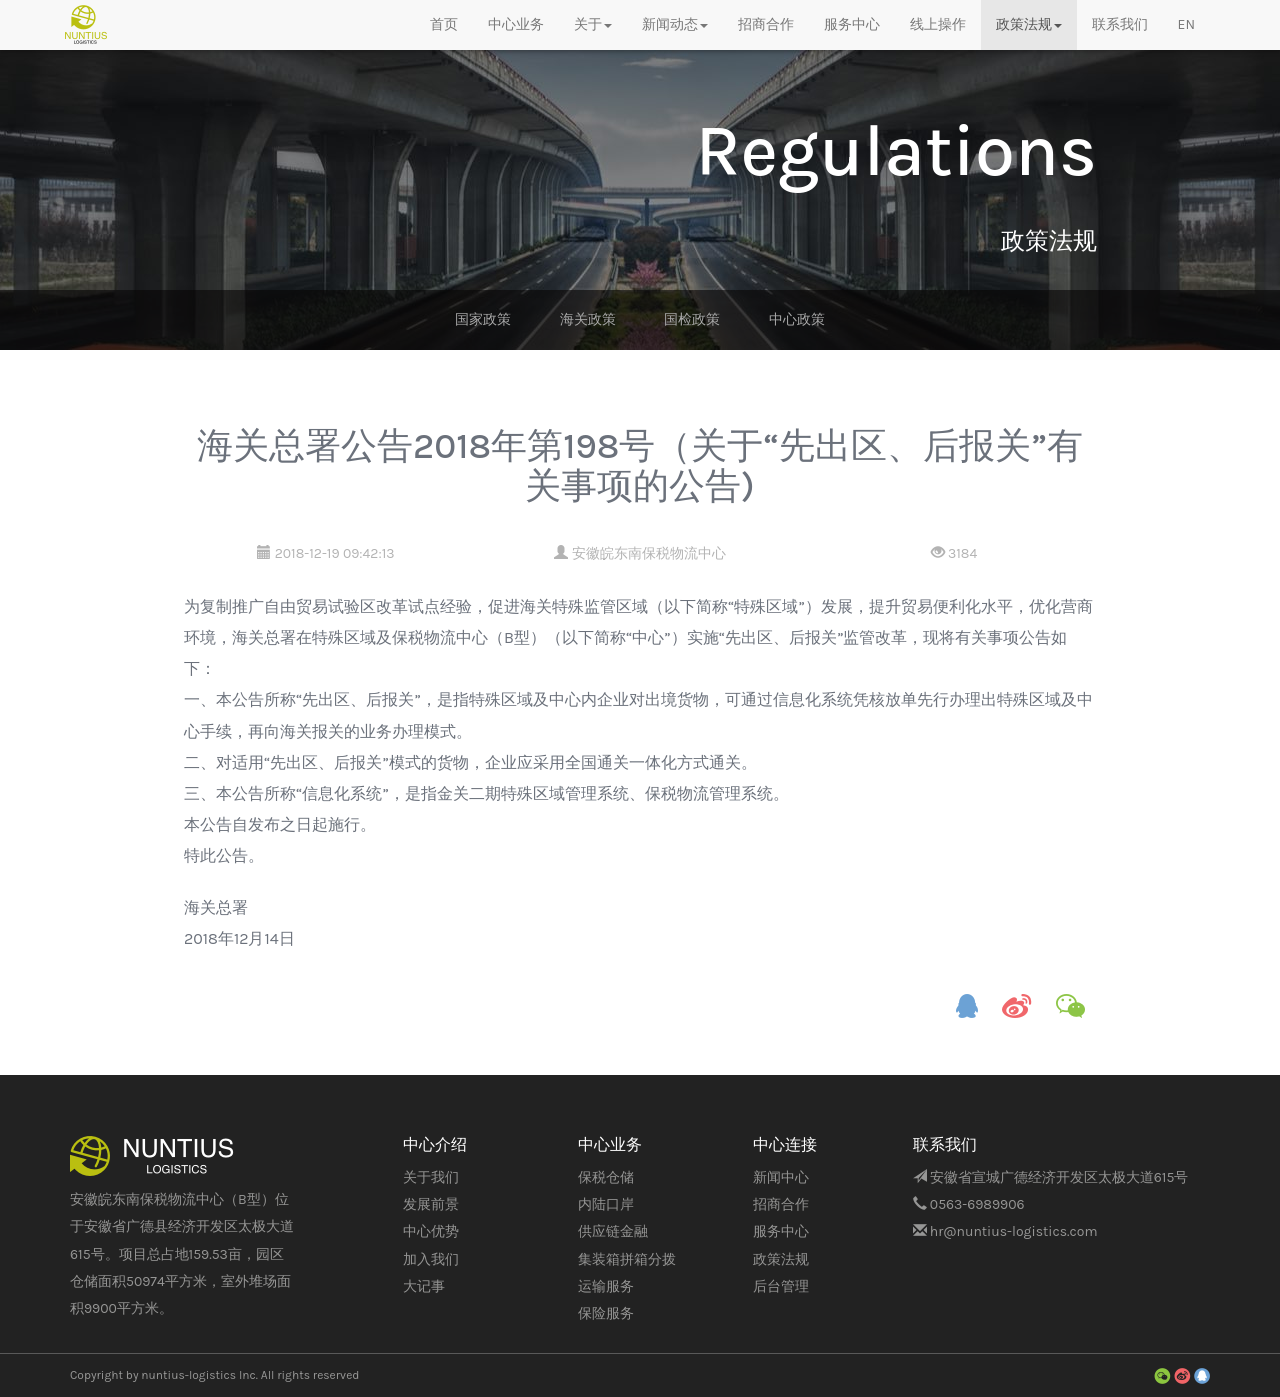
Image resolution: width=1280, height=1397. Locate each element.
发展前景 (431, 1204)
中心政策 (797, 319)
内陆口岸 (606, 1204)
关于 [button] (593, 24)
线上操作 (938, 24)
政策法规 (781, 1259)
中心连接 (785, 1144)
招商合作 (766, 24)
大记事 (424, 1286)
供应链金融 (613, 1231)
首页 (444, 24)
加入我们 (431, 1259)
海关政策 (588, 319)
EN (1186, 24)
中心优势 (431, 1231)
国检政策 (692, 319)
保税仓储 (606, 1177)
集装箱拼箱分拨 (627, 1259)
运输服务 (606, 1286)
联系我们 (1120, 24)
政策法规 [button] (1029, 24)
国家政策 (483, 319)
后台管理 (781, 1286)
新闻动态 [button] (675, 24)
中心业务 (516, 24)
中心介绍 (435, 1144)
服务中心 (852, 24)
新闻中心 (781, 1177)
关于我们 (431, 1177)
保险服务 (606, 1313)
